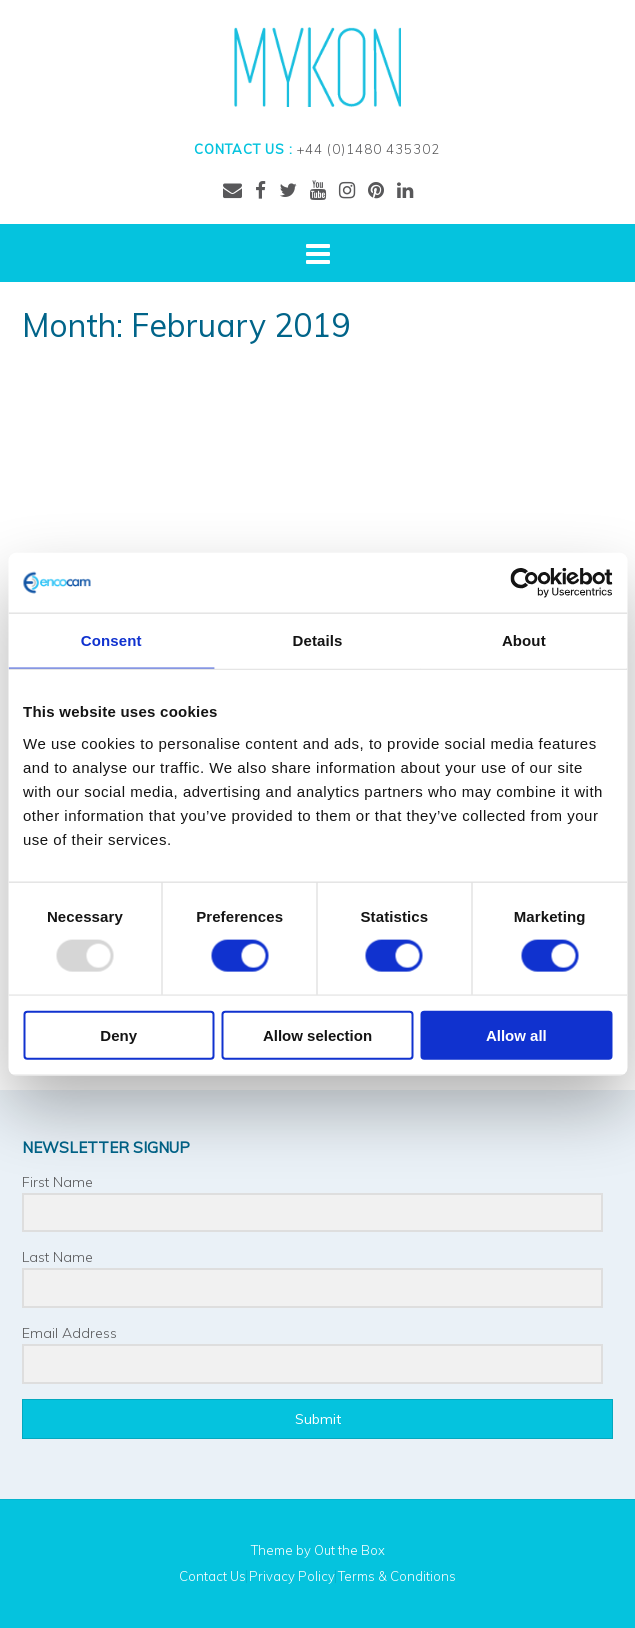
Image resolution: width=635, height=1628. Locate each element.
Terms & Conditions (397, 1576)
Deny (118, 1034)
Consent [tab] (111, 640)
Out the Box (349, 1550)
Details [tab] (318, 640)
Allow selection (317, 1034)
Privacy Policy (292, 1576)
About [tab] (524, 640)
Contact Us (212, 1576)
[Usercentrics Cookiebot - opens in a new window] (524, 583)
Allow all (516, 1034)
